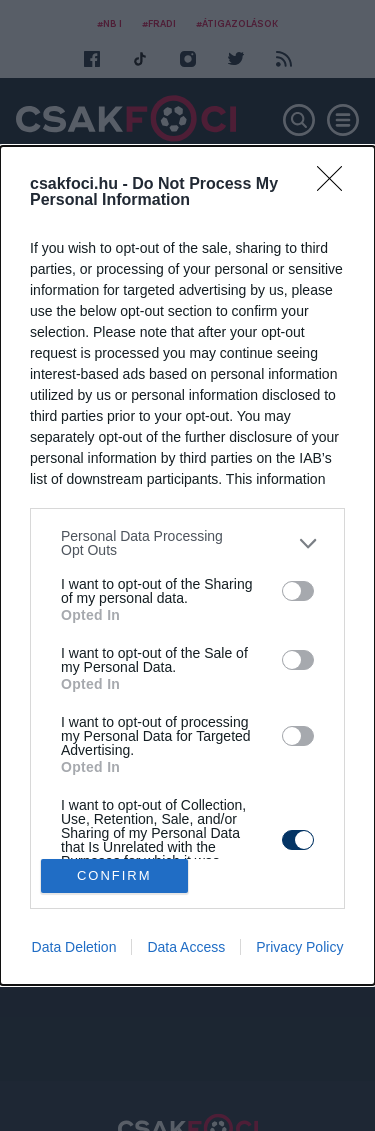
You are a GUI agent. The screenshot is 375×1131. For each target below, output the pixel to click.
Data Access (186, 947)
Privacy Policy (299, 947)
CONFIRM (114, 875)
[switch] (298, 591)
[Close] (336, 185)
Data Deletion (74, 947)
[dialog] (187, 565)
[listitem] (187, 543)
